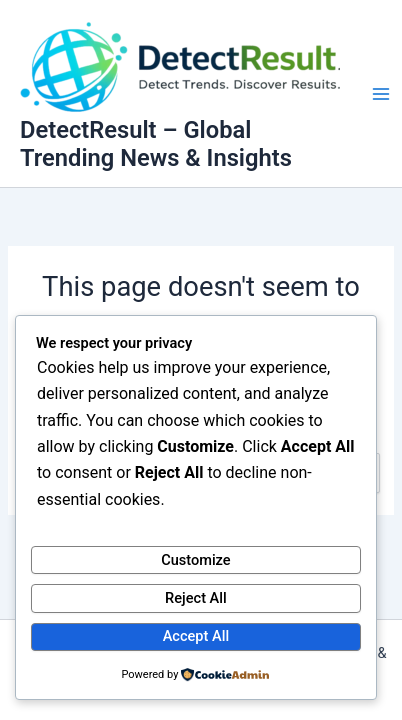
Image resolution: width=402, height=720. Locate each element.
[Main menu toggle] (381, 94)
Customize (196, 560)
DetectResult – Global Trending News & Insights (156, 144)
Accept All (196, 636)
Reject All (196, 598)
